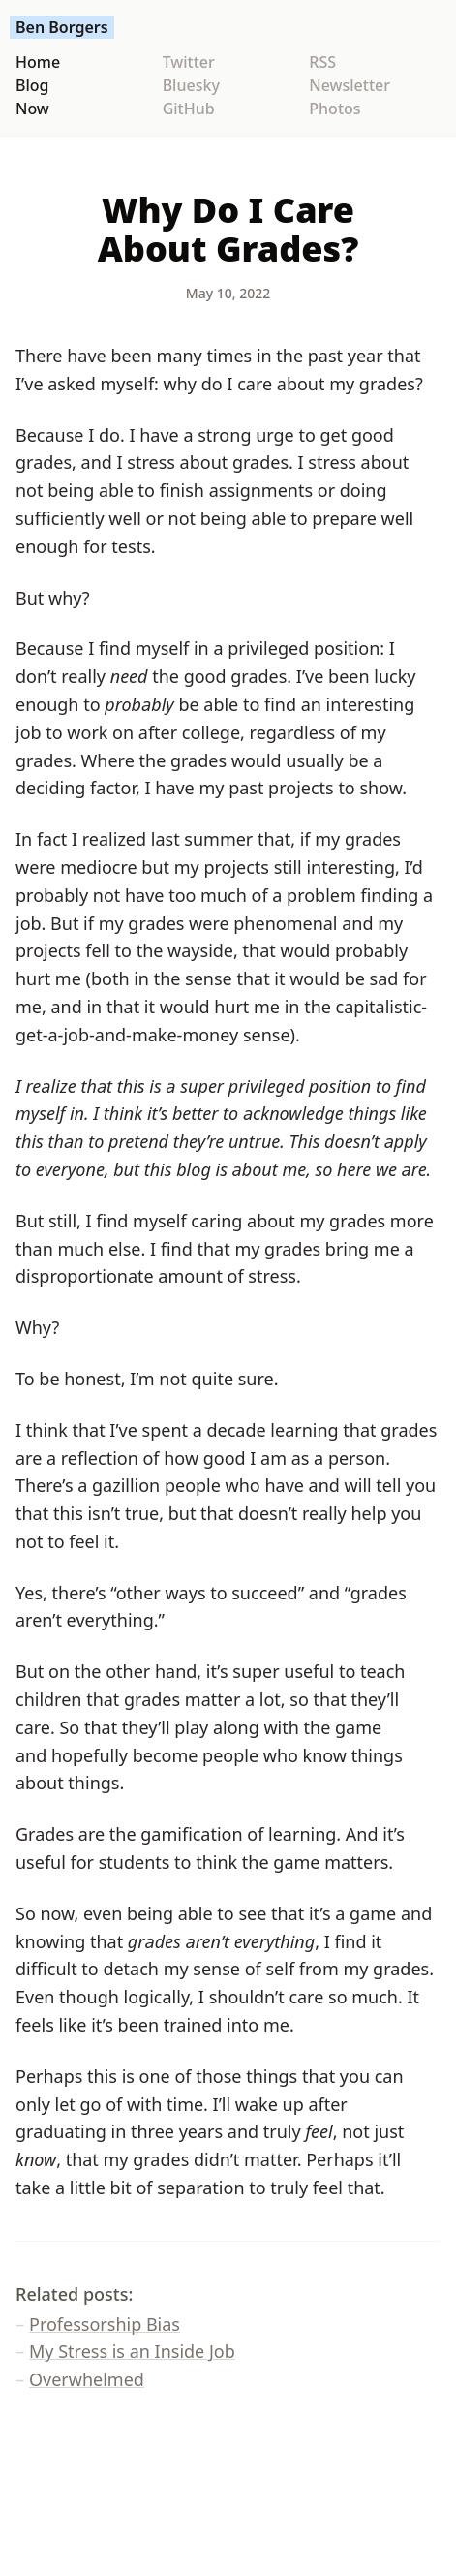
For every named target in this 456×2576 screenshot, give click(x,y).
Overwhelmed (86, 2379)
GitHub (189, 108)
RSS (322, 62)
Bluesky (191, 85)
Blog (31, 85)
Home (37, 62)
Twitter (189, 62)
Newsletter (349, 85)
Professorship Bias (104, 2324)
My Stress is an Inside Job (132, 2351)
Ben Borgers (61, 27)
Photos (334, 108)
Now (32, 108)
